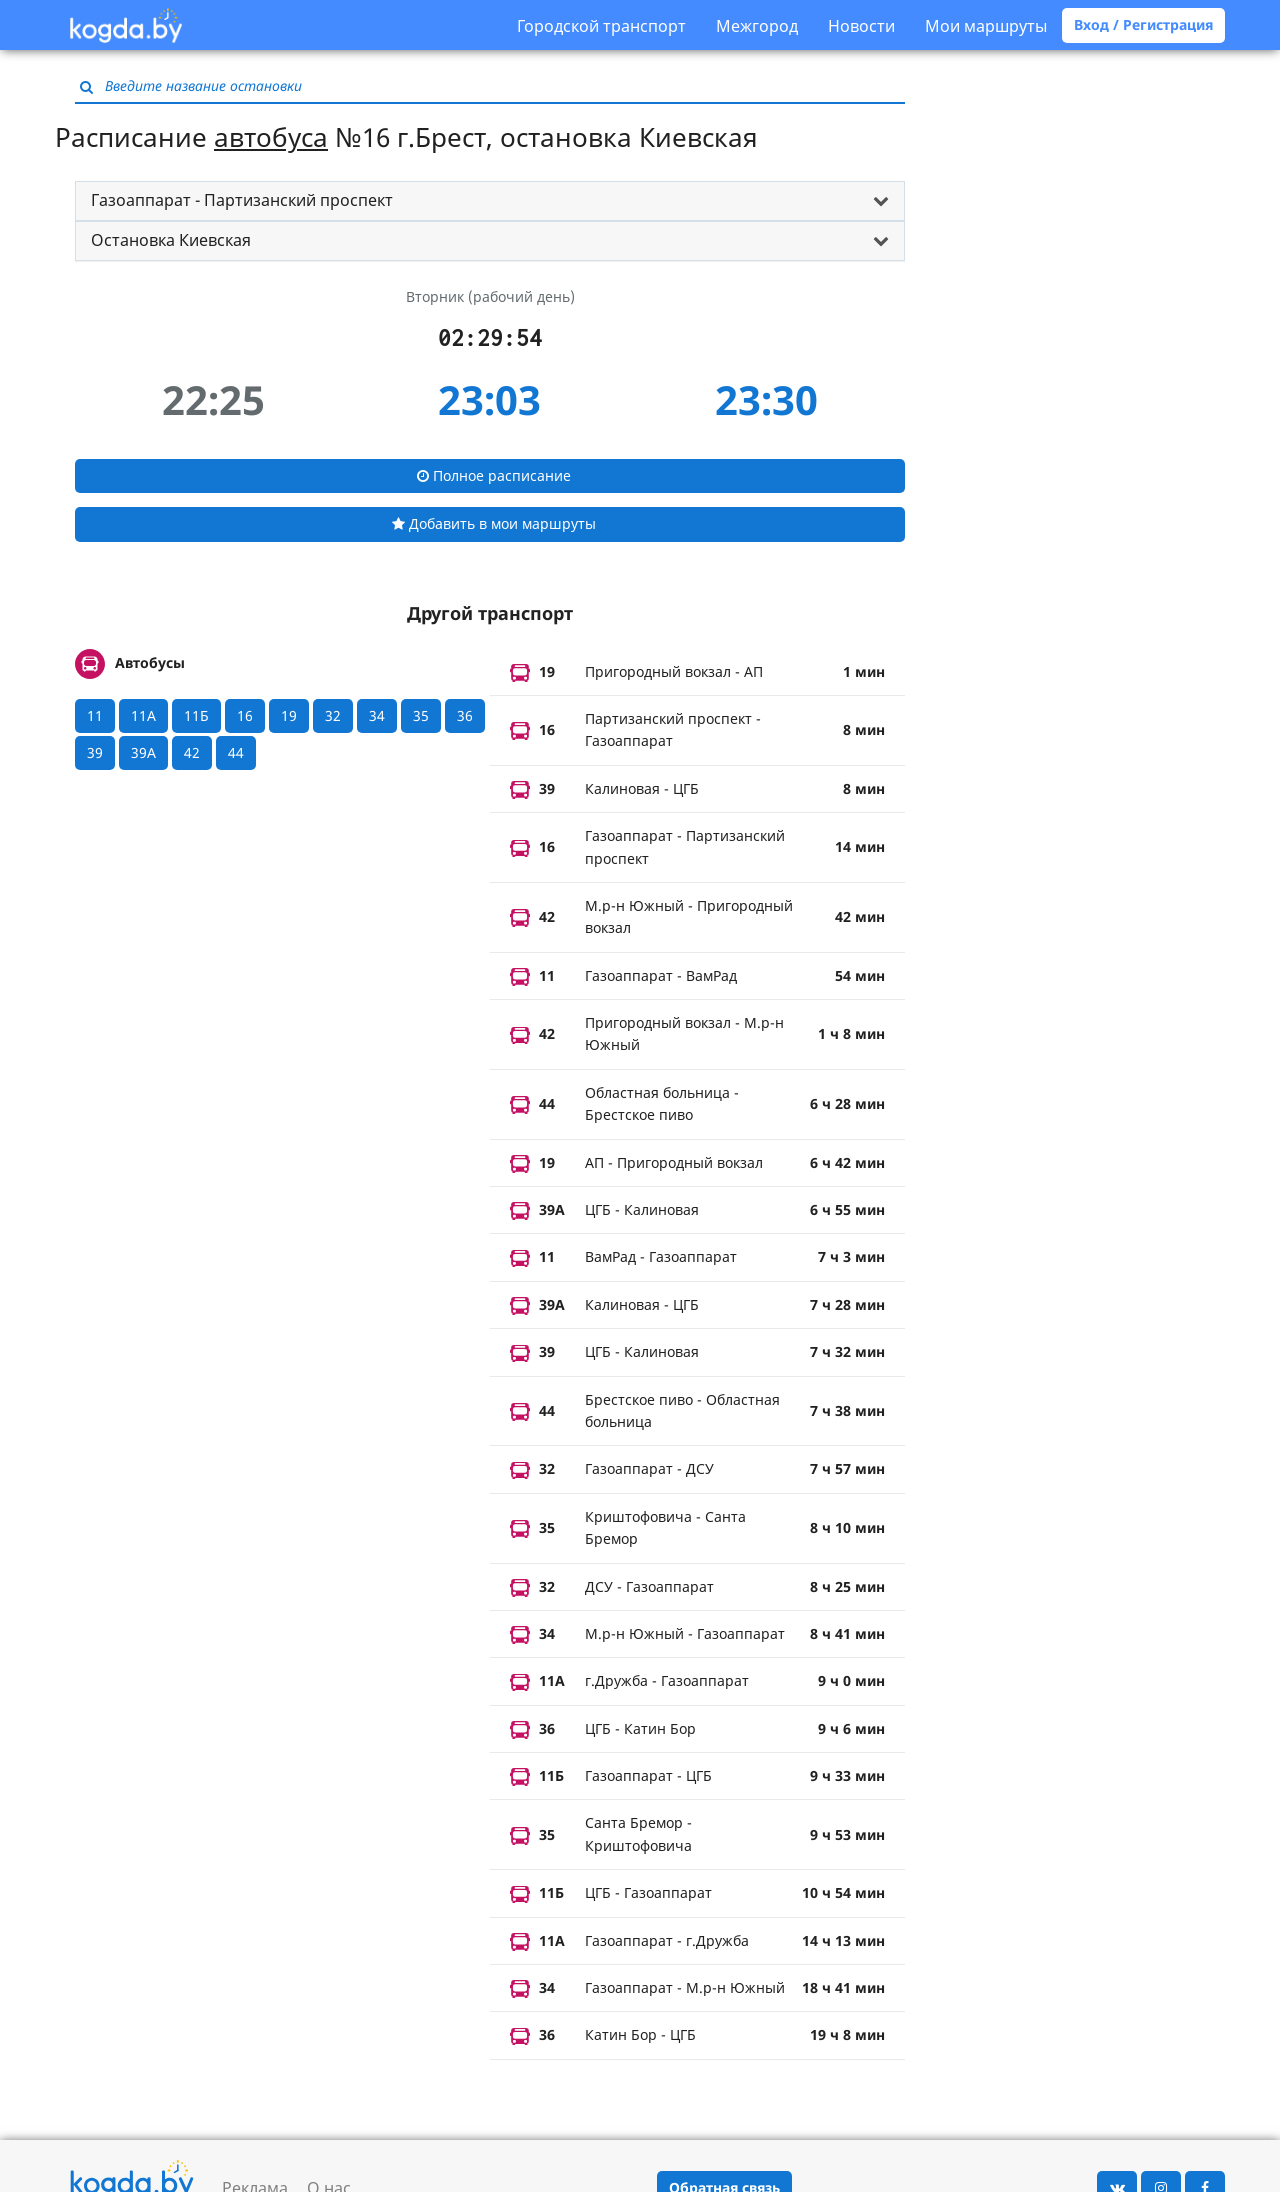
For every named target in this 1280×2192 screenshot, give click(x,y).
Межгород (757, 26)
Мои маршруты (986, 26)
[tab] (490, 201)
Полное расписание (494, 475)
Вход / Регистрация (1143, 24)
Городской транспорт (601, 26)
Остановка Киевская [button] (171, 240)
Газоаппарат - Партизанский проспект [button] (242, 200)
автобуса (271, 137)
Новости (861, 26)
